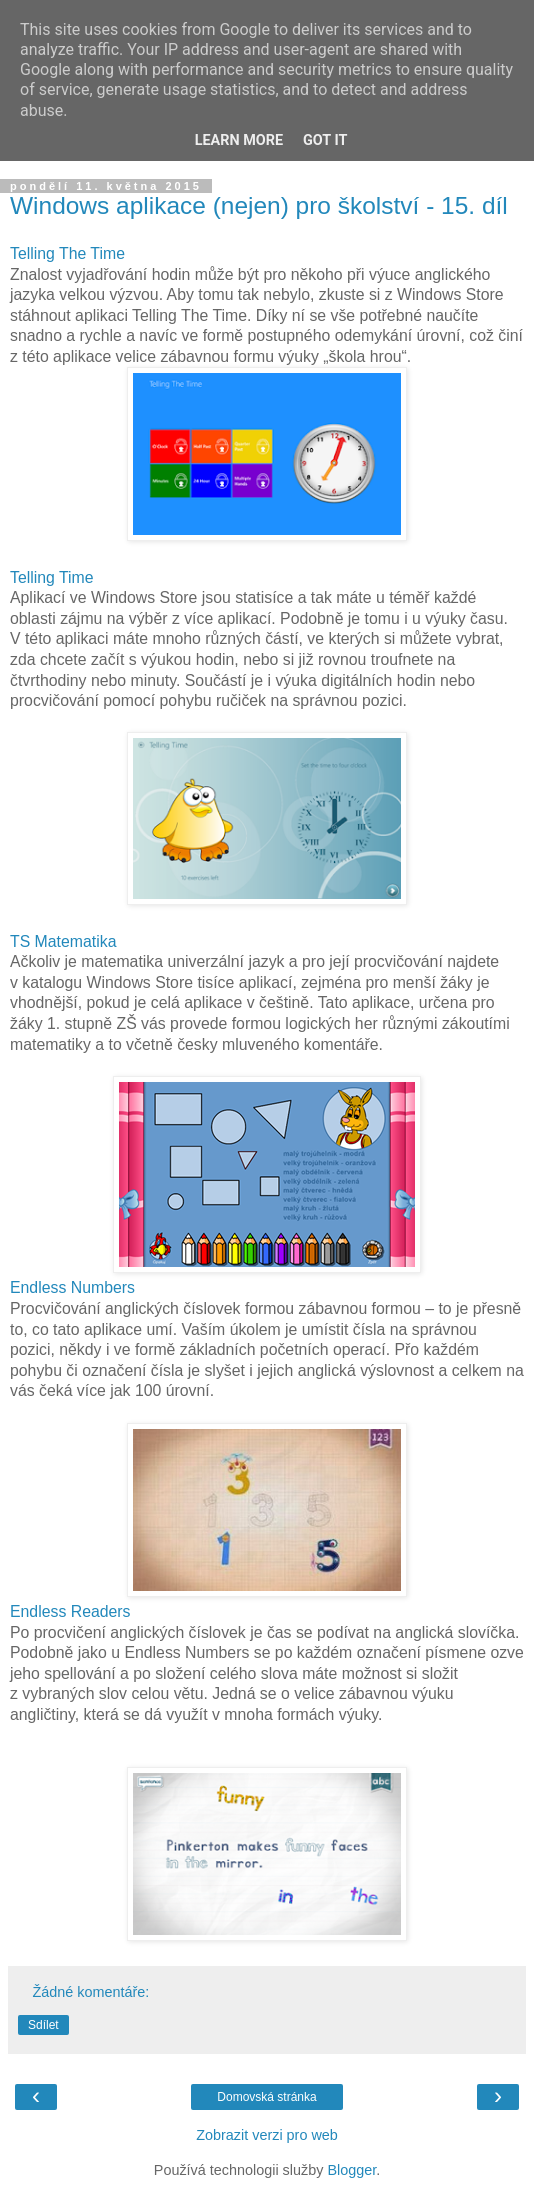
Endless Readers (70, 1611)
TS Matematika (63, 941)
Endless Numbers (72, 1287)
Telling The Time (67, 253)
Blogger (351, 2170)
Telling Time (52, 577)
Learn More (239, 140)
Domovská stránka (266, 2097)
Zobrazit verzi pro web (267, 2135)
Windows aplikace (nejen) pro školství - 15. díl (259, 205)
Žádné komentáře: (90, 1992)
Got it (325, 140)
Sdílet (43, 2025)
